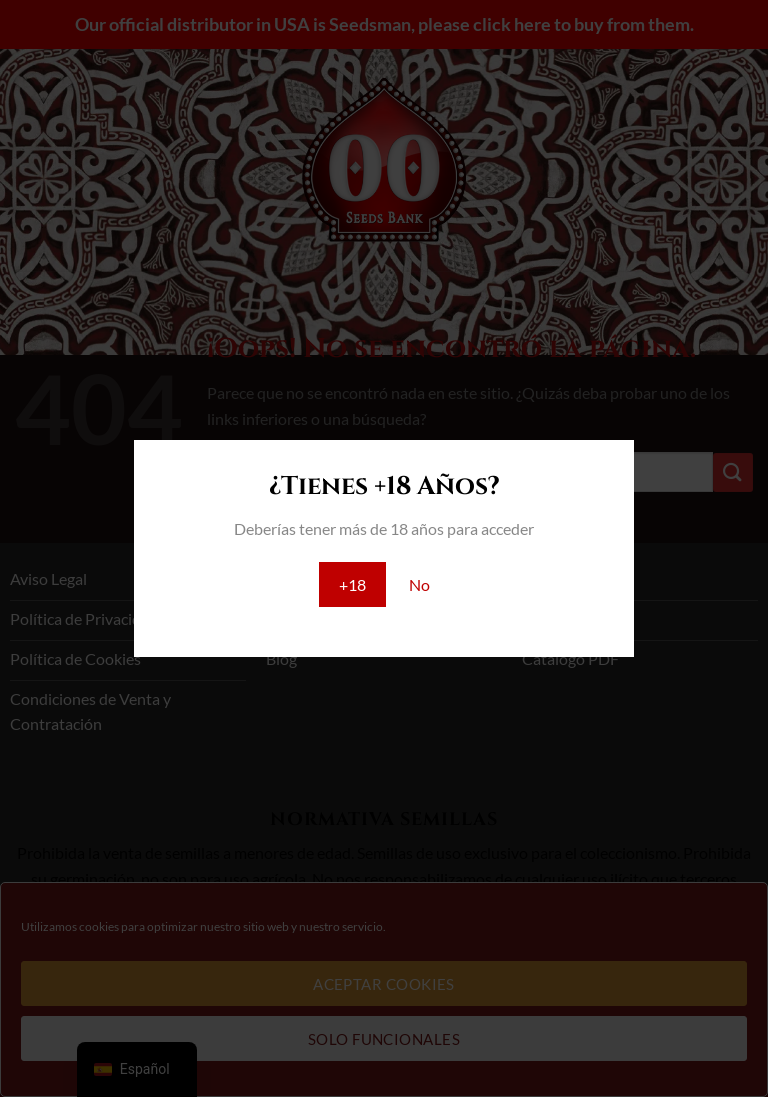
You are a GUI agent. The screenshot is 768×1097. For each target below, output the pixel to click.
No (419, 584)
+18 (352, 584)
